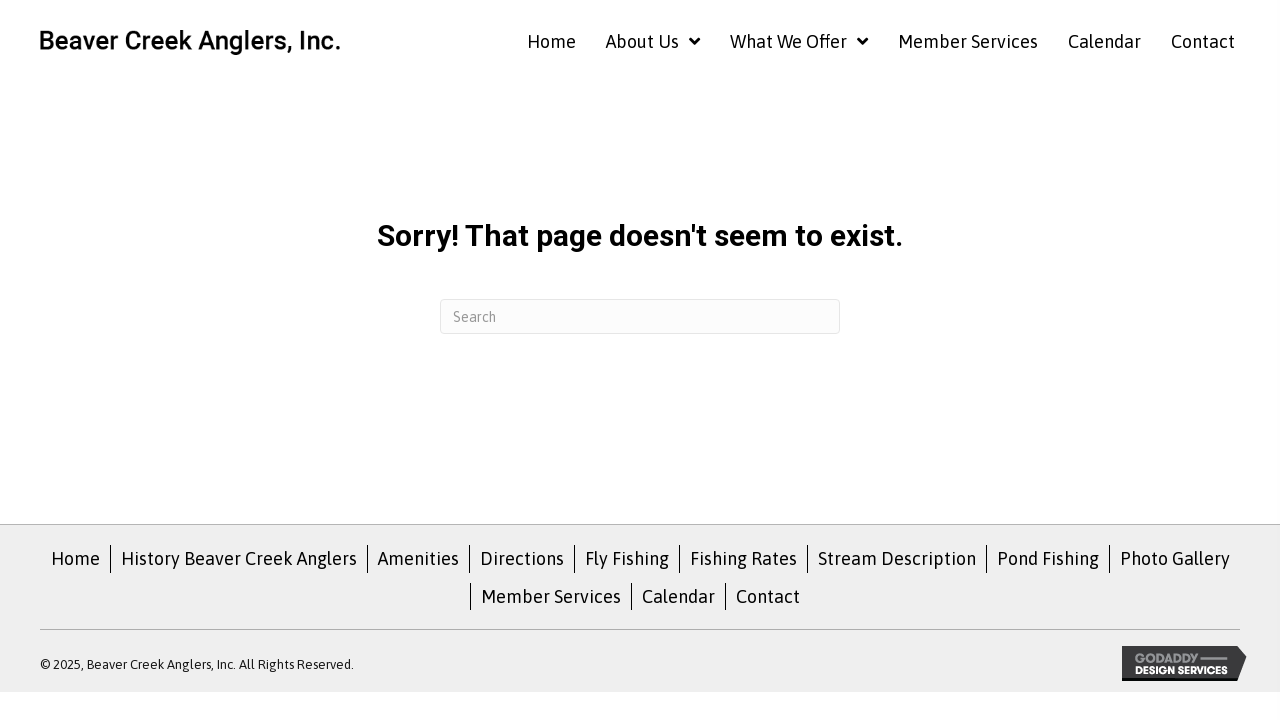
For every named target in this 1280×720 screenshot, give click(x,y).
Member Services (551, 596)
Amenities (418, 558)
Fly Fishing (627, 558)
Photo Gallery (1175, 558)
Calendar (678, 596)
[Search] (640, 316)
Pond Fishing (1048, 558)
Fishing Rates (743, 558)
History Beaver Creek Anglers (239, 558)
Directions (522, 558)
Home (75, 558)
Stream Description (897, 558)
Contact (768, 596)
